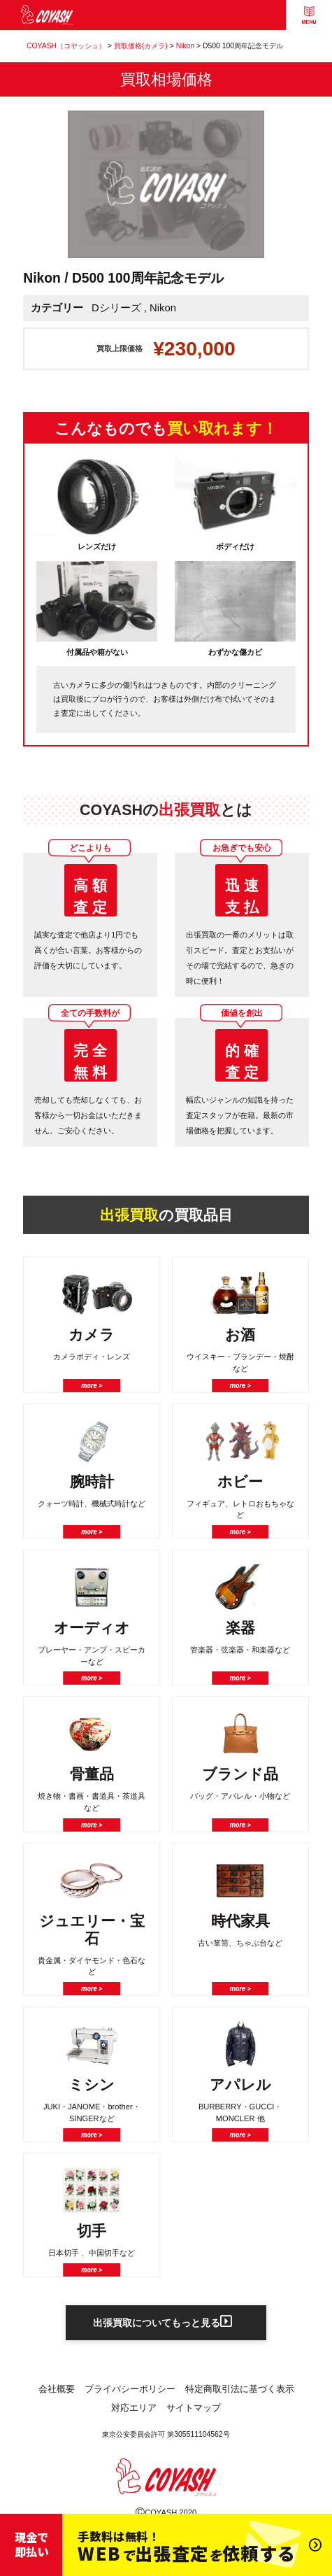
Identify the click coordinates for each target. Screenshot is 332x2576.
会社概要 (56, 2391)
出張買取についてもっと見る (163, 2323)
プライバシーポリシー (130, 2391)
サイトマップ (193, 2410)
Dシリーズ (116, 307)
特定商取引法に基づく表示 (239, 2391)
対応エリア (134, 2410)
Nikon (163, 307)
